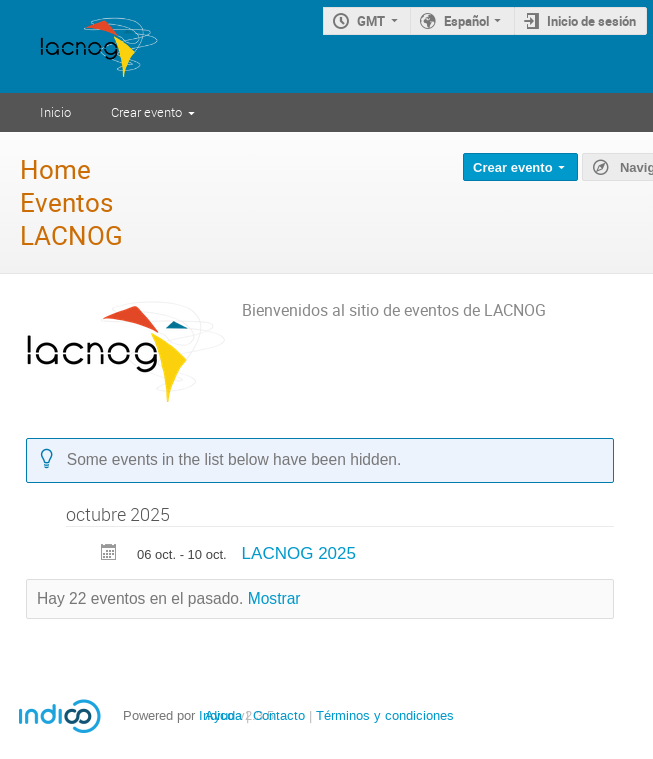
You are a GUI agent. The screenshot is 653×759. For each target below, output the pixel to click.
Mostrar (274, 598)
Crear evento (146, 112)
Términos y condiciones (385, 715)
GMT (371, 21)
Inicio (55, 112)
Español (466, 21)
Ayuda (223, 715)
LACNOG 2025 (299, 553)
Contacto (279, 715)
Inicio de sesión (591, 21)
